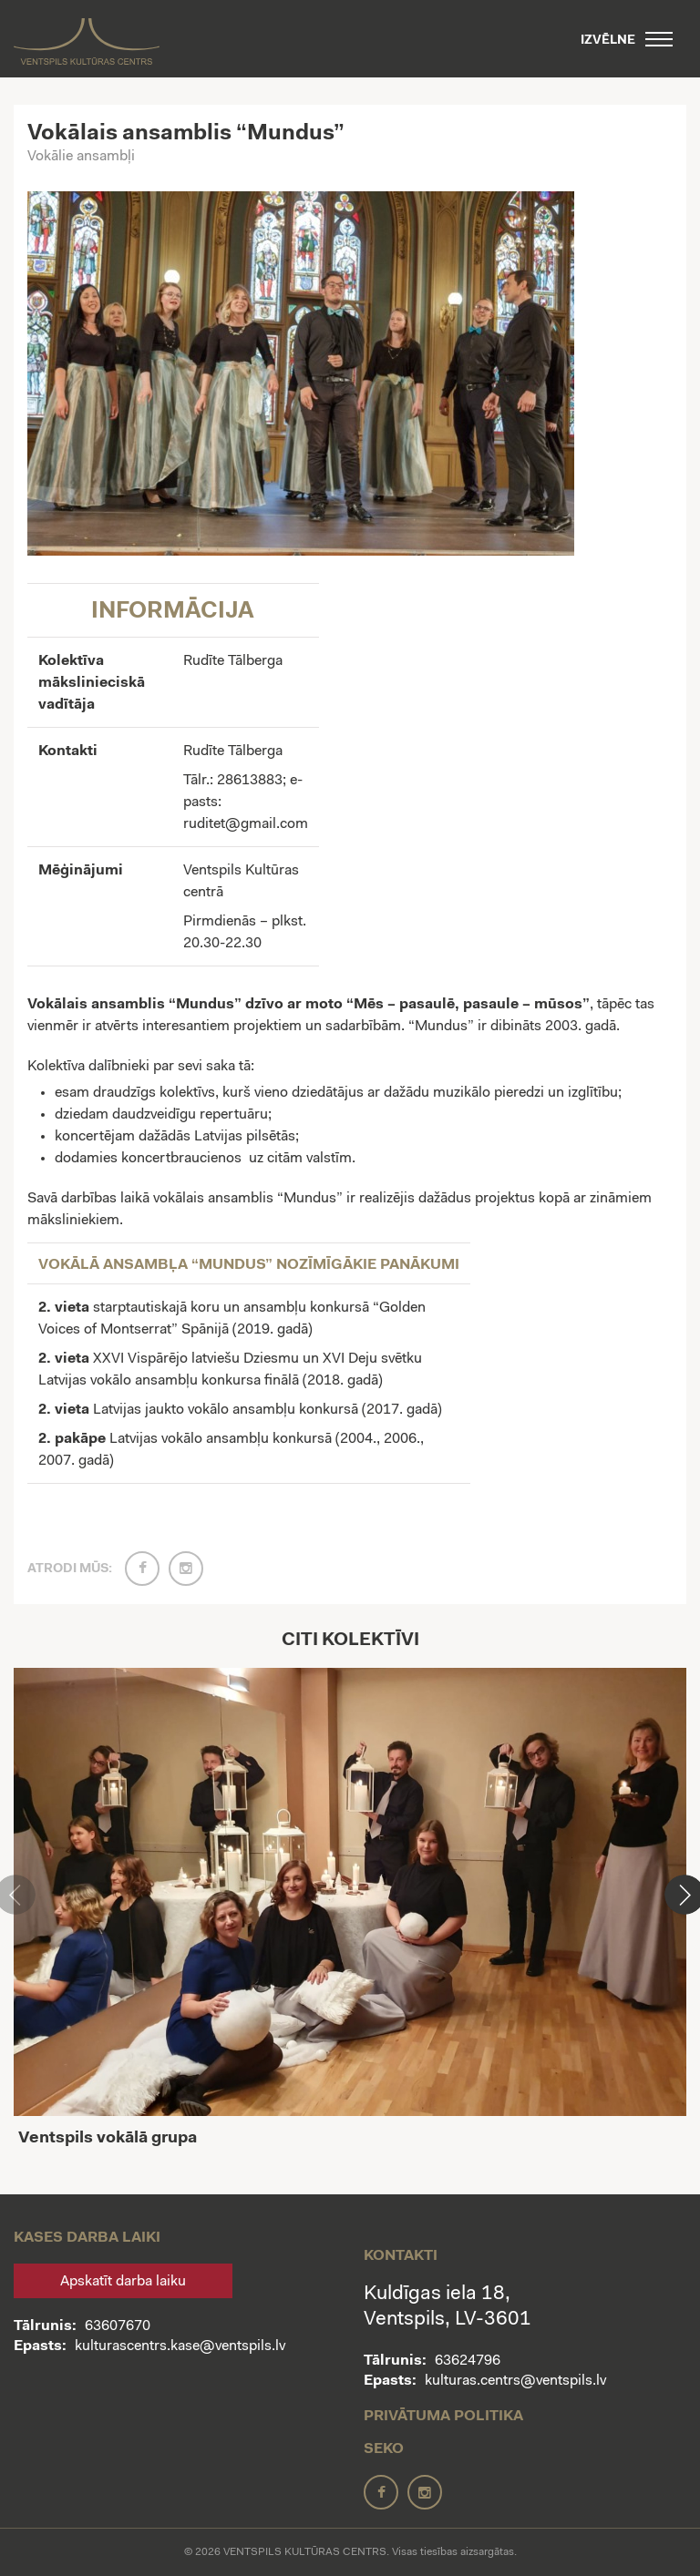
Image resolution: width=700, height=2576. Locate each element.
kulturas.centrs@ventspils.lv (515, 2381)
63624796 (467, 2361)
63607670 (117, 2326)
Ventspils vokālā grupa (107, 2139)
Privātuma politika (443, 2416)
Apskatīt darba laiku (123, 2281)
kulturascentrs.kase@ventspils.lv (180, 2346)
